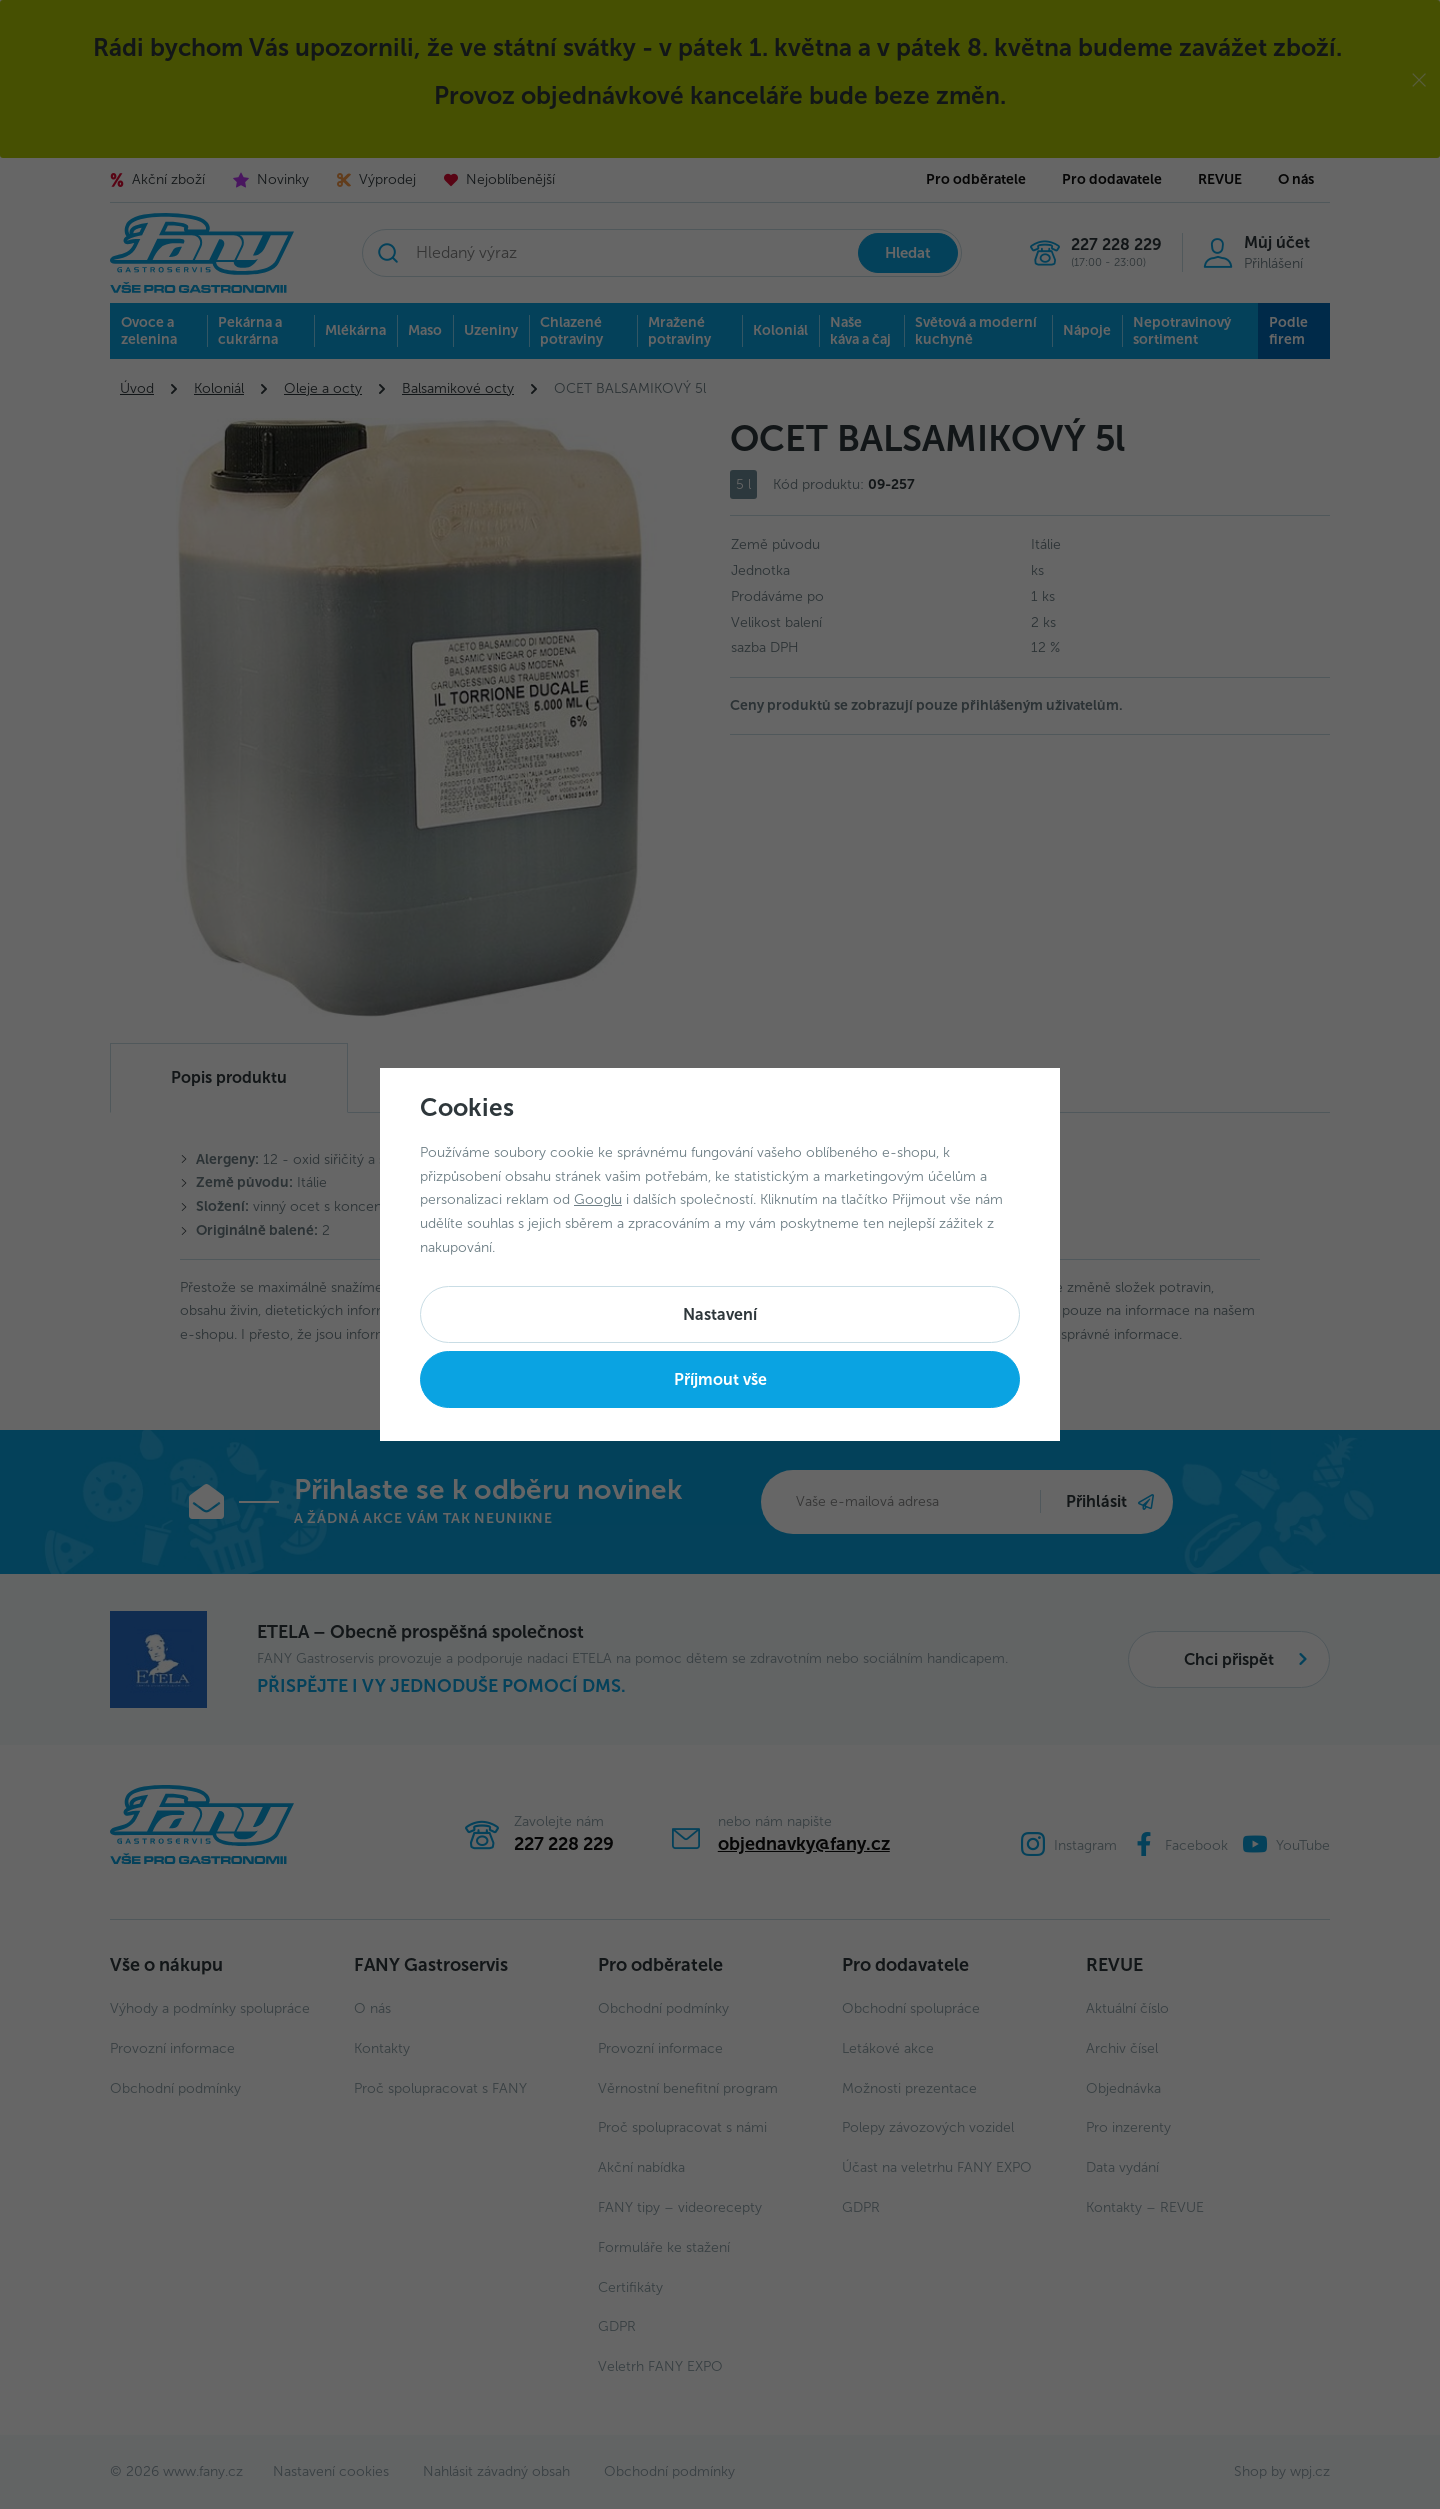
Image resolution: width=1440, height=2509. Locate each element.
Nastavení (720, 1314)
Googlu (598, 1199)
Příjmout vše (720, 1379)
